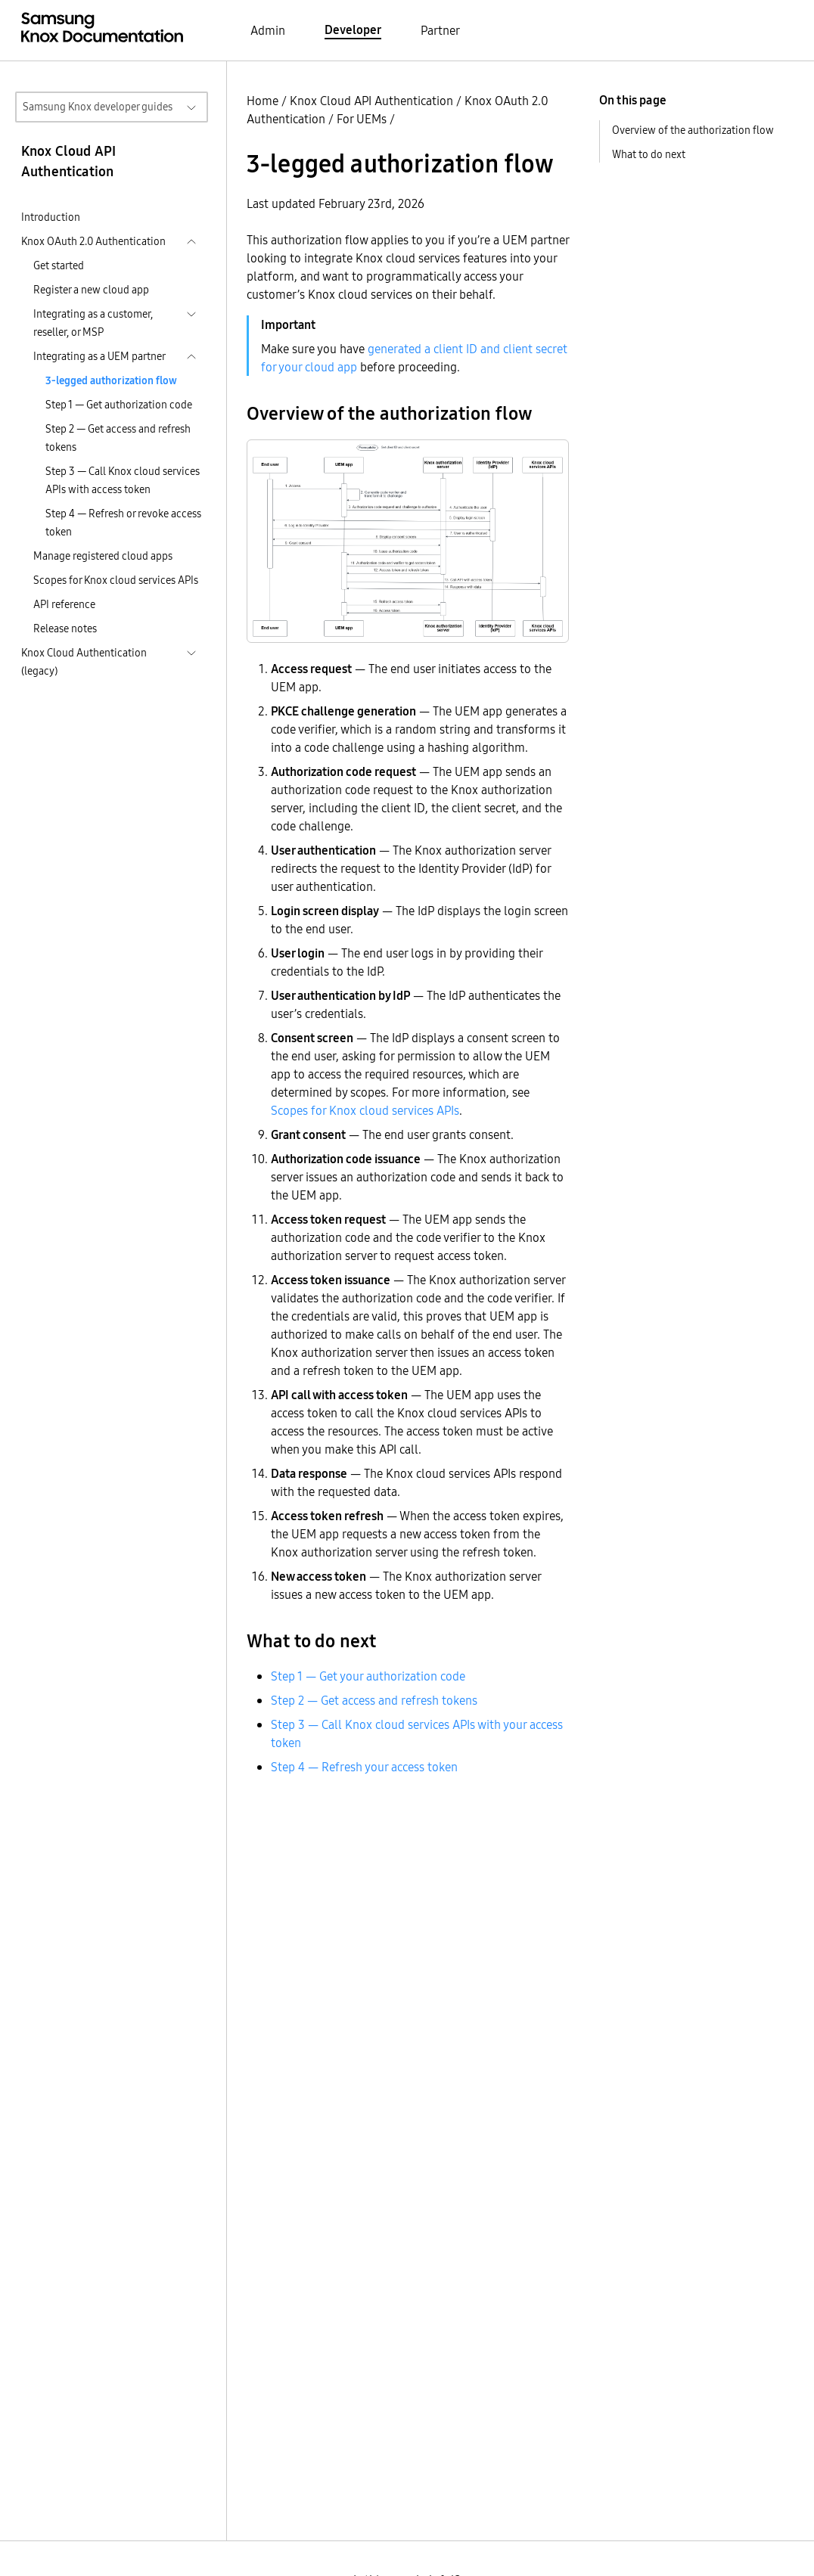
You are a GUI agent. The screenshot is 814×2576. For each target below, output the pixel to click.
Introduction (50, 217)
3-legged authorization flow (111, 380)
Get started (58, 265)
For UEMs (362, 118)
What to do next (648, 154)
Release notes (65, 628)
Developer (353, 29)
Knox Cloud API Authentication (371, 100)
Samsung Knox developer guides (97, 106)
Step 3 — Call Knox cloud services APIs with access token (122, 480)
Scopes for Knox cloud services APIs (115, 580)
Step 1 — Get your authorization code (368, 1676)
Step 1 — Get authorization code (118, 404)
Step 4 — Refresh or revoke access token (123, 522)
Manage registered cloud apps (102, 555)
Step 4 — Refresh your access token (364, 1766)
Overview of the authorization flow (693, 130)
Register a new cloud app (91, 289)
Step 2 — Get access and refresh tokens (118, 438)
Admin (267, 30)
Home (262, 100)
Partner (440, 30)
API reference (64, 604)
